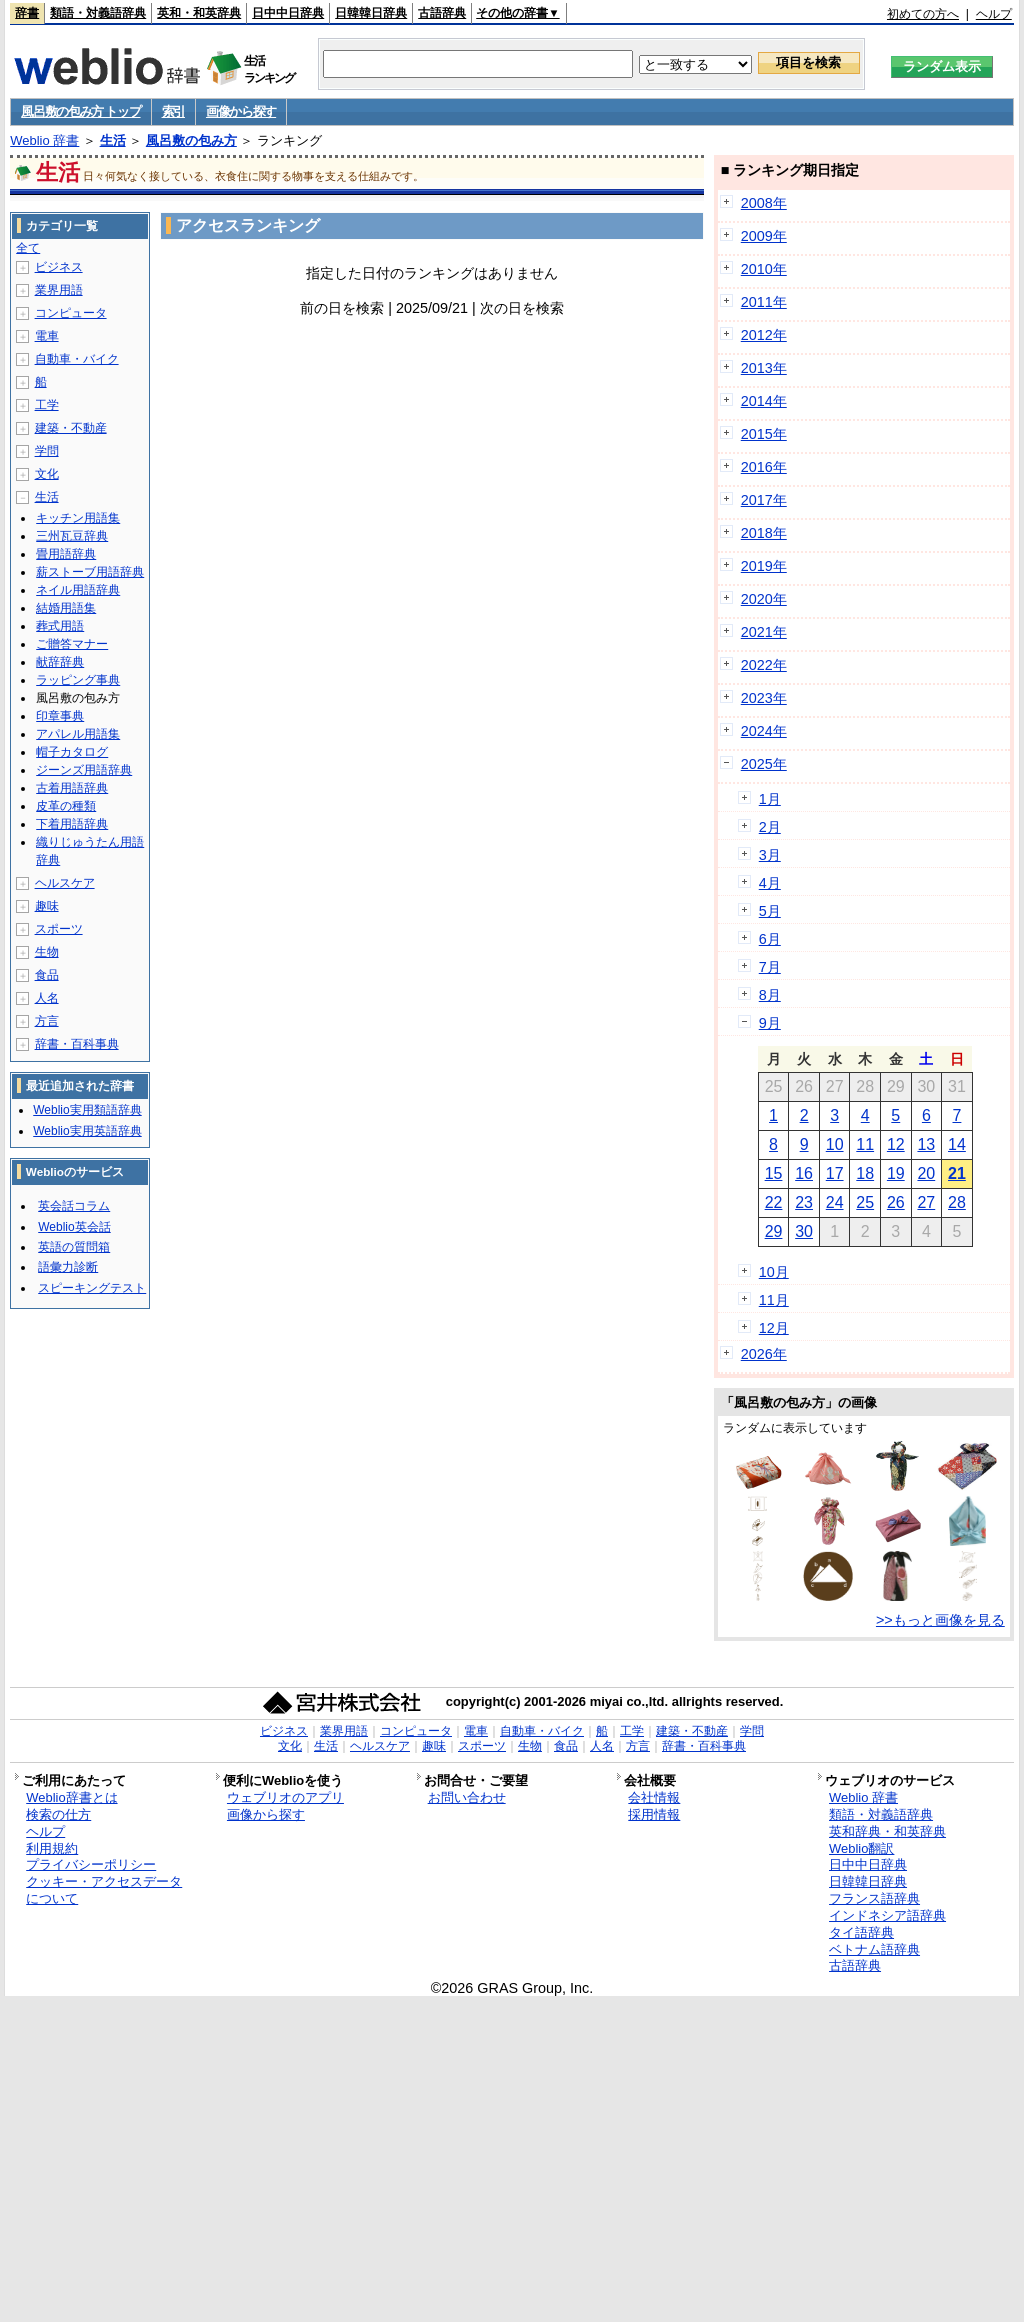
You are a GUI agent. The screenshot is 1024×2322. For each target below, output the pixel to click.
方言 (47, 1021)
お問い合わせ (467, 1797)
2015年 (764, 434)
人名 (47, 998)
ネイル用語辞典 (78, 590)
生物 (47, 952)
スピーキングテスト (92, 1288)
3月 (770, 855)
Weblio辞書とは (71, 1797)
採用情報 (654, 1814)
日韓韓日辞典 (371, 13)
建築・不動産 (71, 428)
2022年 (764, 665)
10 (835, 1144)
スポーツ (59, 929)
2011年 (764, 302)
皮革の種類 (66, 806)
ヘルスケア (65, 883)
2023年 (764, 698)
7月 (770, 967)
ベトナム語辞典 (874, 1949)
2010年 (764, 269)
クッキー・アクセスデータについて (104, 1890)
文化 (47, 474)
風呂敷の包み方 (191, 140)
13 (926, 1144)
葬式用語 (60, 626)
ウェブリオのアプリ (285, 1797)
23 (804, 1202)
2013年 (764, 368)
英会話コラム (74, 1206)
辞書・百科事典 (77, 1044)
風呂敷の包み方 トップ (80, 111)
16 (804, 1173)
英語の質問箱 (74, 1247)
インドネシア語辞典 (887, 1915)
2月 (770, 827)
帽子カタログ (72, 752)
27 (926, 1202)
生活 (113, 140)
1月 (770, 799)
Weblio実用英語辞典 (87, 1131)
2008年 (764, 203)
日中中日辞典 (288, 13)
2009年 (764, 236)
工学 (47, 405)
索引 (173, 111)
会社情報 (654, 1797)
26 (896, 1202)
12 (896, 1144)
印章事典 (60, 716)
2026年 (764, 1354)
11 (865, 1144)
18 (865, 1173)
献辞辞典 (60, 662)
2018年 (764, 533)
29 (774, 1231)
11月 (774, 1300)
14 (957, 1144)
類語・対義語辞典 (98, 13)
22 (774, 1202)
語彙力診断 (68, 1267)
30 (804, 1231)
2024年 (764, 731)
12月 (774, 1328)
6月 (770, 939)
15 (774, 1173)
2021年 (764, 632)
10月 (774, 1272)
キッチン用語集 (78, 518)
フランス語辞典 (874, 1898)
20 (926, 1173)
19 (896, 1173)
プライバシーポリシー (91, 1864)
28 (957, 1202)
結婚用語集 (66, 608)
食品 (47, 975)
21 (957, 1173)
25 (865, 1202)
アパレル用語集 (78, 734)
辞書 (27, 13)
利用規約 (52, 1848)
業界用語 (59, 290)
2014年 (764, 401)
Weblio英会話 (74, 1227)
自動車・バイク (77, 359)
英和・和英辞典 (199, 13)
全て (28, 248)
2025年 (764, 764)
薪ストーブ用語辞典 (90, 572)
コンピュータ (71, 313)
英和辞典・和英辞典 (887, 1831)
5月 (770, 911)
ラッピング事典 (78, 680)
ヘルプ (994, 14)
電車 (47, 336)
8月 (770, 995)
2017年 (764, 500)
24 (835, 1202)
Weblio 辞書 (44, 140)
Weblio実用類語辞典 (87, 1110)
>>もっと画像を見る (940, 1620)
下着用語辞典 (72, 824)
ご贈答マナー (72, 644)
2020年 (764, 599)
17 (835, 1173)
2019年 (764, 566)
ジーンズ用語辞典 (84, 770)
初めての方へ (923, 14)
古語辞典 (442, 13)
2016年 (764, 467)
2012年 (764, 335)
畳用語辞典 (66, 554)
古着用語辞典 (72, 788)
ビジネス (59, 267)
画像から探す (241, 111)
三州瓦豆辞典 (72, 536)
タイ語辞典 (861, 1932)
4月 (770, 883)
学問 (47, 451)
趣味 (47, 906)
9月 (770, 1023)
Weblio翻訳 (861, 1848)
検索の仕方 (58, 1814)
